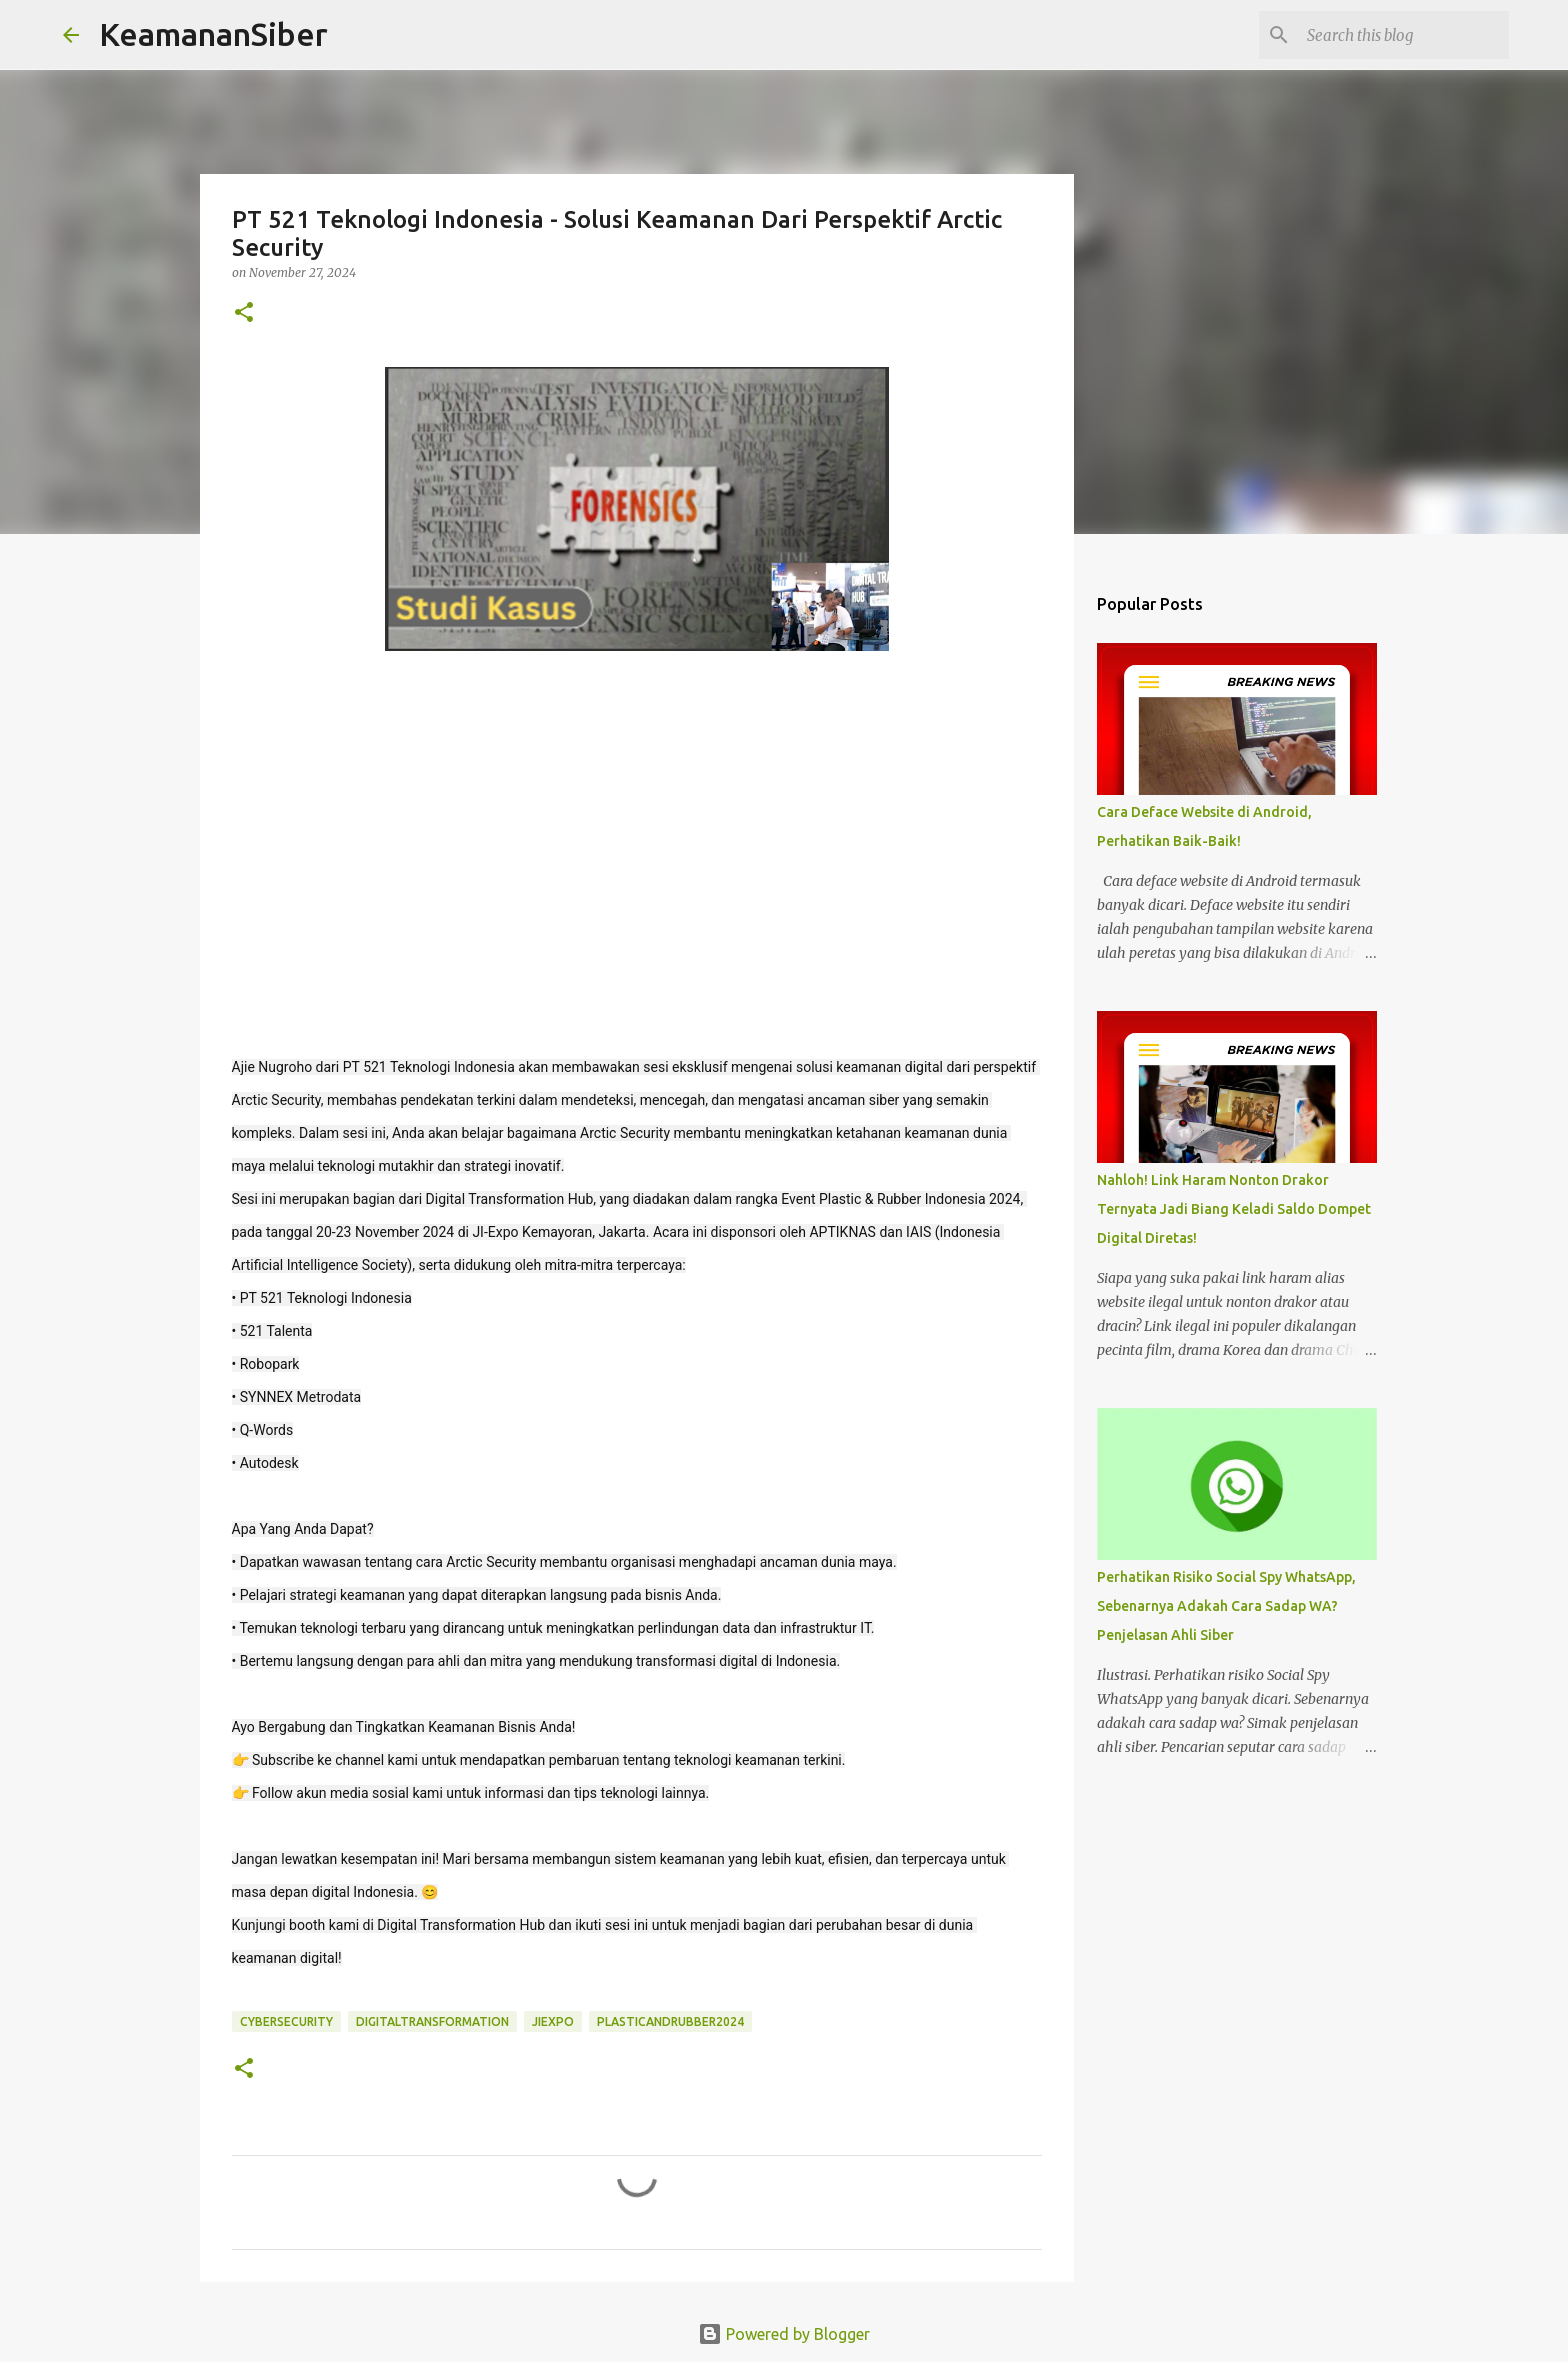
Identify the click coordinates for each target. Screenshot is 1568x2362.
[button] (244, 313)
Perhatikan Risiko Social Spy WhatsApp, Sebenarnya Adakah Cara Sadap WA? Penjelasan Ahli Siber (1226, 1606)
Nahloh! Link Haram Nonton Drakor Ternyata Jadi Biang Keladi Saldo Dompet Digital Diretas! (1234, 1209)
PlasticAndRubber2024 (670, 2021)
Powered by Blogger (784, 2334)
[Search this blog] (1404, 35)
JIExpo (553, 2021)
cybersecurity (286, 2021)
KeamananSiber (213, 34)
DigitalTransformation (432, 2021)
